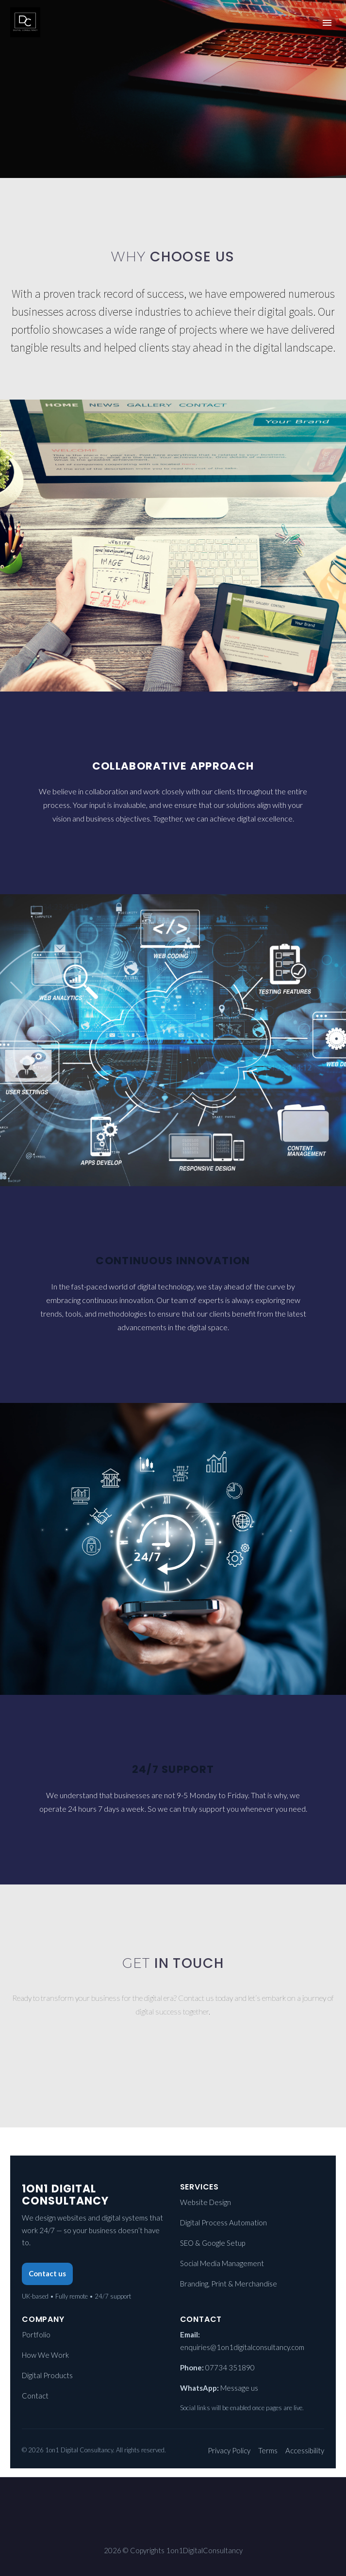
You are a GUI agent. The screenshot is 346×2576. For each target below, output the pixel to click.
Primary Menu (327, 23)
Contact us (47, 2273)
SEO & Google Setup (212, 2242)
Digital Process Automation (223, 2222)
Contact (35, 2395)
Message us (239, 2387)
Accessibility (304, 2450)
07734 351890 (230, 2367)
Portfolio (36, 2334)
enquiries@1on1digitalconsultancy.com (242, 2347)
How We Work (45, 2355)
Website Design (205, 2202)
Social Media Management (222, 2263)
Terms (268, 2450)
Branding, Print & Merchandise (228, 2283)
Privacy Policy (229, 2450)
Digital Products (47, 2375)
